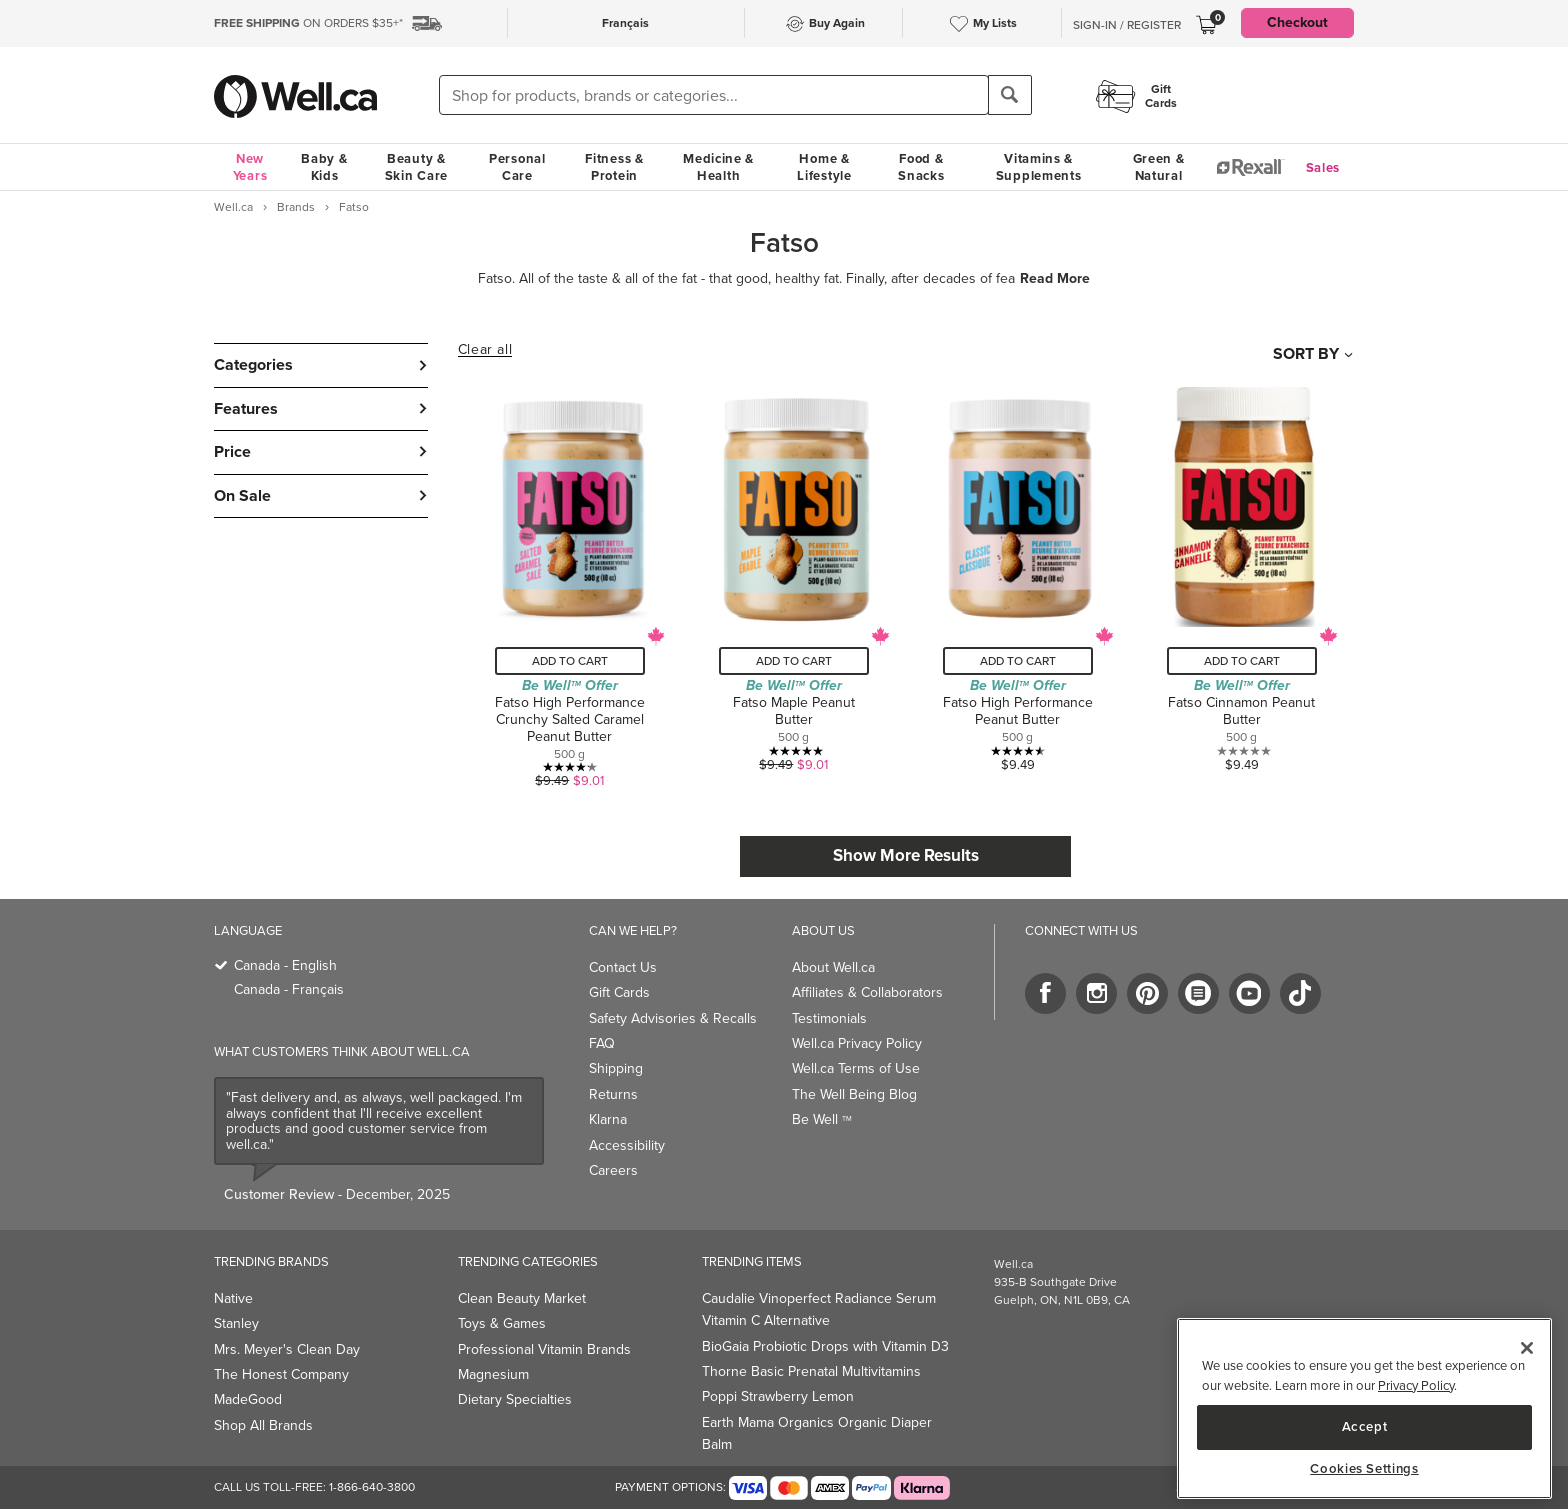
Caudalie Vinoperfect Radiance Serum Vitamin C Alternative (819, 1309)
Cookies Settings (1364, 1469)
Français (625, 23)
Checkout (1297, 22)
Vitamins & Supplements (1039, 167)
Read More (1055, 279)
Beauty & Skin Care (416, 167)
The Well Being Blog (854, 1094)
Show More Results (906, 855)
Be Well (822, 1119)
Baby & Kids (324, 167)
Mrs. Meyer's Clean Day (287, 1349)
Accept (1365, 1426)
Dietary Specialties (515, 1399)
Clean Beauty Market (522, 1298)
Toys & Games (502, 1323)
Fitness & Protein (614, 167)
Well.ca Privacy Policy (857, 1043)
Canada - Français (289, 989)
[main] (1364, 1408)
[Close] (1527, 1348)
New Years (250, 167)
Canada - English (285, 965)
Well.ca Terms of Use (856, 1068)
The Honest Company (281, 1374)
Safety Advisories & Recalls (673, 1018)
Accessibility (627, 1145)
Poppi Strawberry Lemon (778, 1396)
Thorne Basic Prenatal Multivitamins (811, 1371)
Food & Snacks (921, 167)
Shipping (616, 1068)
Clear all (485, 350)
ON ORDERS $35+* (308, 23)
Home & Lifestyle (824, 167)
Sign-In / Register (1127, 25)
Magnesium (493, 1374)
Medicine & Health (718, 167)
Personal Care (517, 167)
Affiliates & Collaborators (867, 992)
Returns (613, 1094)
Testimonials (829, 1018)
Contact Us (623, 967)
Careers (613, 1170)
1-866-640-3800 (372, 1487)
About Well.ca (833, 967)
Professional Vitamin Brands (544, 1349)
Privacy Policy (1416, 1385)
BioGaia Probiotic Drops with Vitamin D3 (825, 1346)
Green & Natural (1159, 167)
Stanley (236, 1323)
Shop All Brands (263, 1425)
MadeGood (248, 1399)
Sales (1323, 167)
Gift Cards (619, 992)
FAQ (602, 1043)
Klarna (608, 1119)
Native (233, 1298)
